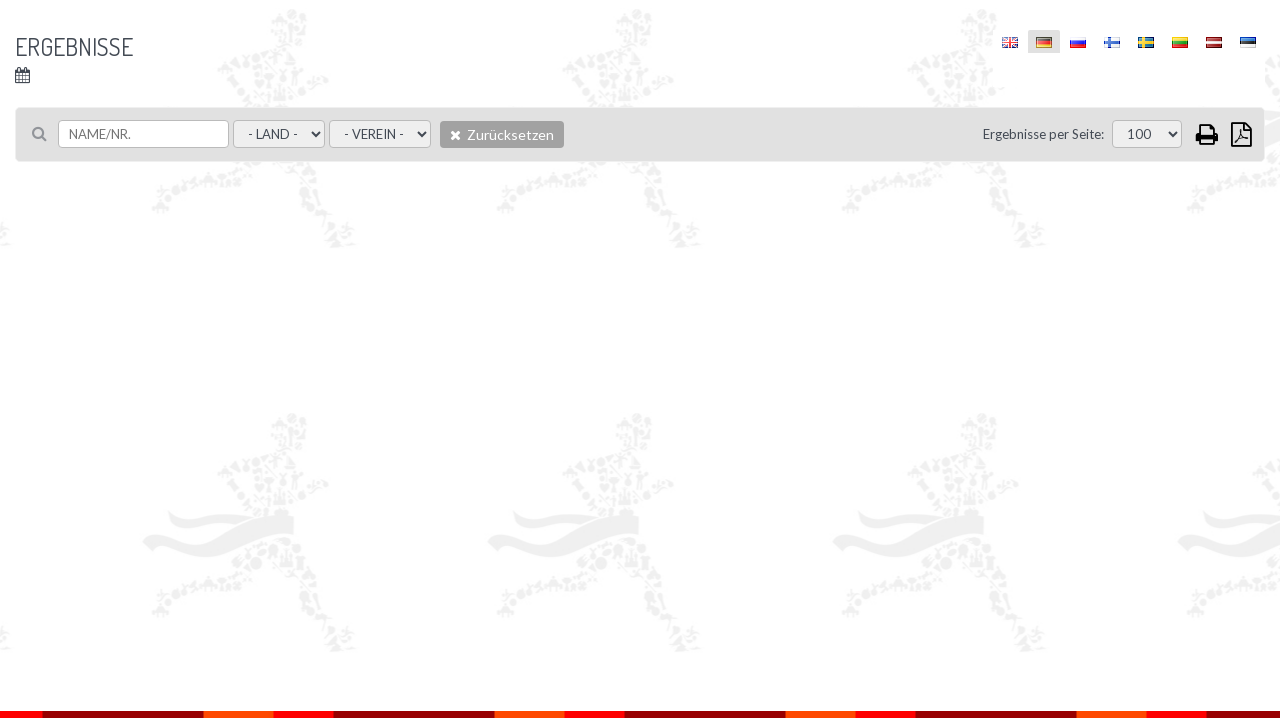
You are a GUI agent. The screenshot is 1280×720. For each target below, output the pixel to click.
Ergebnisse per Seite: (1043, 134)
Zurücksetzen (502, 134)
